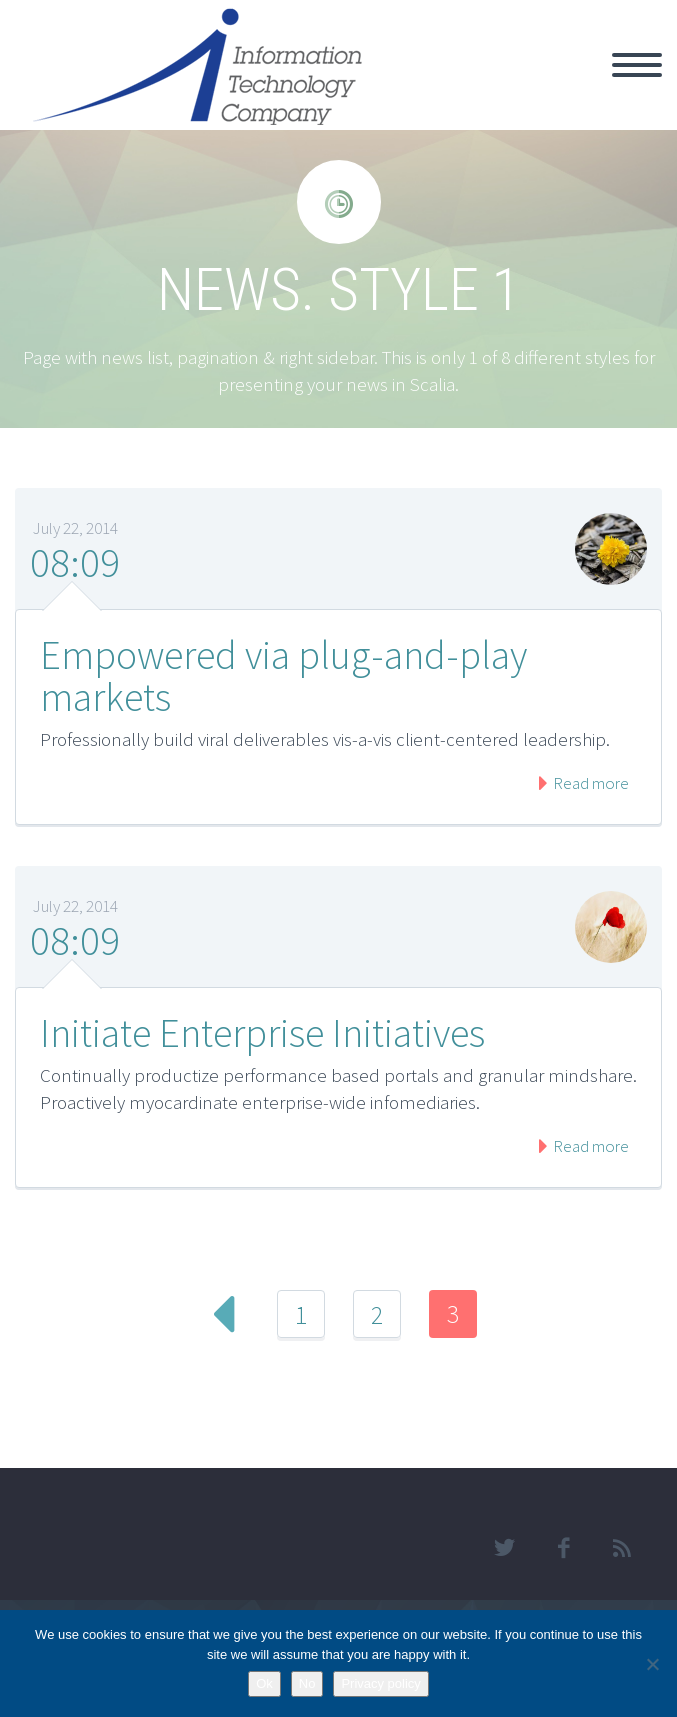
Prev (225, 1314)
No (307, 1683)
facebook (563, 1548)
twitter (504, 1548)
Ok (264, 1683)
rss (622, 1548)
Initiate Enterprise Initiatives (262, 1033)
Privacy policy (380, 1683)
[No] (652, 1664)
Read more (589, 783)
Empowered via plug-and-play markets (283, 676)
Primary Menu (637, 65)
